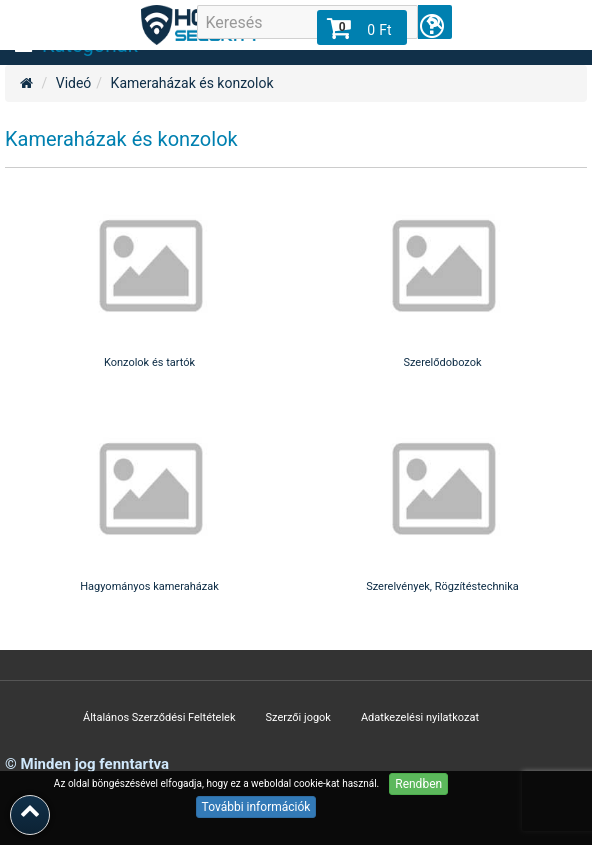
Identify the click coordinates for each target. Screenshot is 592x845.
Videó (74, 83)
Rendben (418, 784)
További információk (256, 807)
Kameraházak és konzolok (192, 83)
